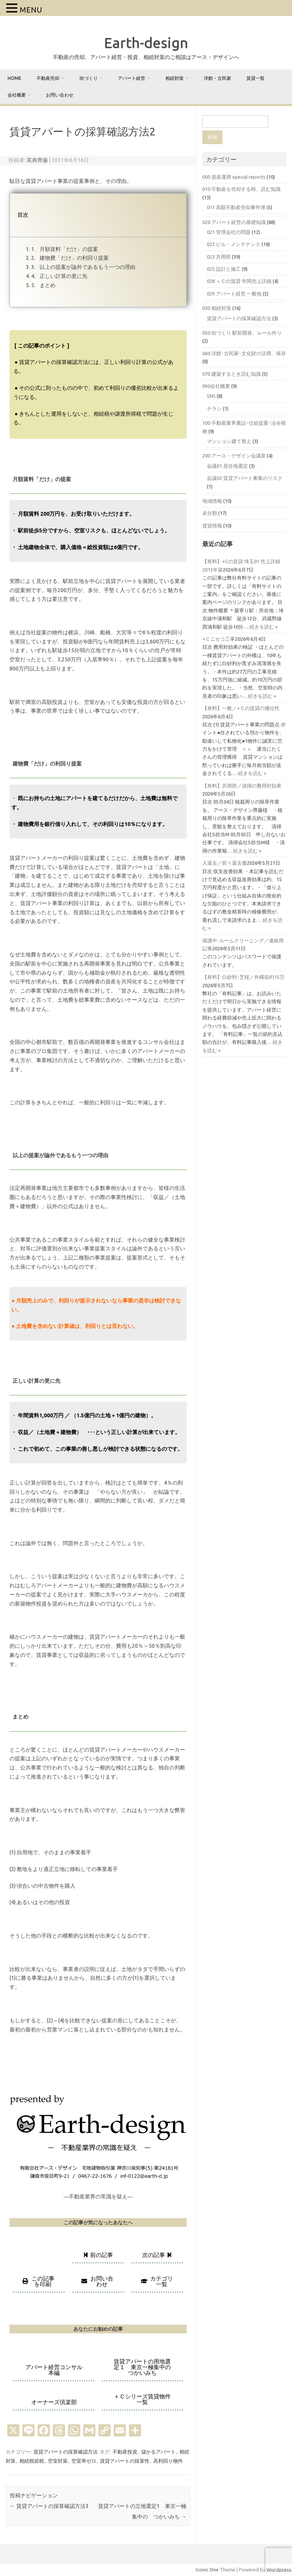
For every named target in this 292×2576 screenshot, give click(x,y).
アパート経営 (131, 78)
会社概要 (17, 94)
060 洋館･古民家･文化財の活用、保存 (244, 353)
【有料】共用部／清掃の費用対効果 (241, 785)
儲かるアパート (158, 2451)
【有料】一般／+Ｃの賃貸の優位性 (240, 708)
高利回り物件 (168, 2460)
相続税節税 (31, 2460)
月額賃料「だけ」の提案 (68, 249)
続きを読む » (263, 626)
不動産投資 (125, 2451)
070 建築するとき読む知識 (231, 373)
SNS (211, 396)
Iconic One (207, 2569)
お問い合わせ (59, 94)
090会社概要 (216, 386)
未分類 (209, 513)
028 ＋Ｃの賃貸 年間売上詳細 (239, 281)
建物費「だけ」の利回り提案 (73, 258)
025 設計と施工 (224, 269)
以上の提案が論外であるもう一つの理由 (86, 267)
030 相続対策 (216, 308)
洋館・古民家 (217, 78)
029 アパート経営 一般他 (234, 293)
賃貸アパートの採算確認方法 (65, 2451)
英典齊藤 (37, 160)
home (14, 78)
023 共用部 (219, 256)
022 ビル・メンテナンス (233, 244)
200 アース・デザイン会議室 (234, 455)
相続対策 (174, 78)
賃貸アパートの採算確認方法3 (49, 2506)
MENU (31, 9)
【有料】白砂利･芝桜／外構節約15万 (243, 977)
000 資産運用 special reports (233, 176)
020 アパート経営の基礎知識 (234, 222)
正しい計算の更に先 (62, 276)
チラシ (214, 408)
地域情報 (212, 500)
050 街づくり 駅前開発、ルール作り (242, 332)
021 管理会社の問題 (229, 232)
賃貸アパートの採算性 (124, 2460)
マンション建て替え (229, 441)
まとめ (47, 285)
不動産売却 (47, 78)
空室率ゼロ (83, 2460)
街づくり (88, 78)
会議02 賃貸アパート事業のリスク (244, 478)
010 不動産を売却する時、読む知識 (241, 189)
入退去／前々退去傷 (224, 863)
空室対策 (58, 2460)
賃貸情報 (212, 525)
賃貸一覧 (255, 78)
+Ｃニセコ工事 (218, 639)
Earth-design (146, 43)
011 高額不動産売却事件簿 (236, 207)
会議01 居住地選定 (227, 466)
